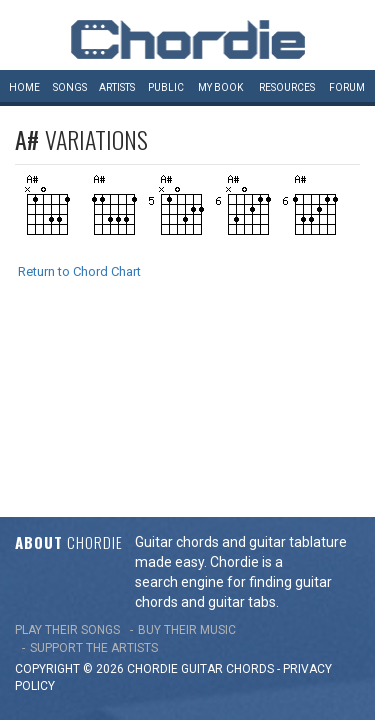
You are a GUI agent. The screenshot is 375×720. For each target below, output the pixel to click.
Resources (287, 87)
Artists (117, 87)
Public (166, 87)
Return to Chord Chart (79, 271)
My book (220, 87)
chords (250, 492)
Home (24, 87)
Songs (70, 87)
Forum (347, 87)
